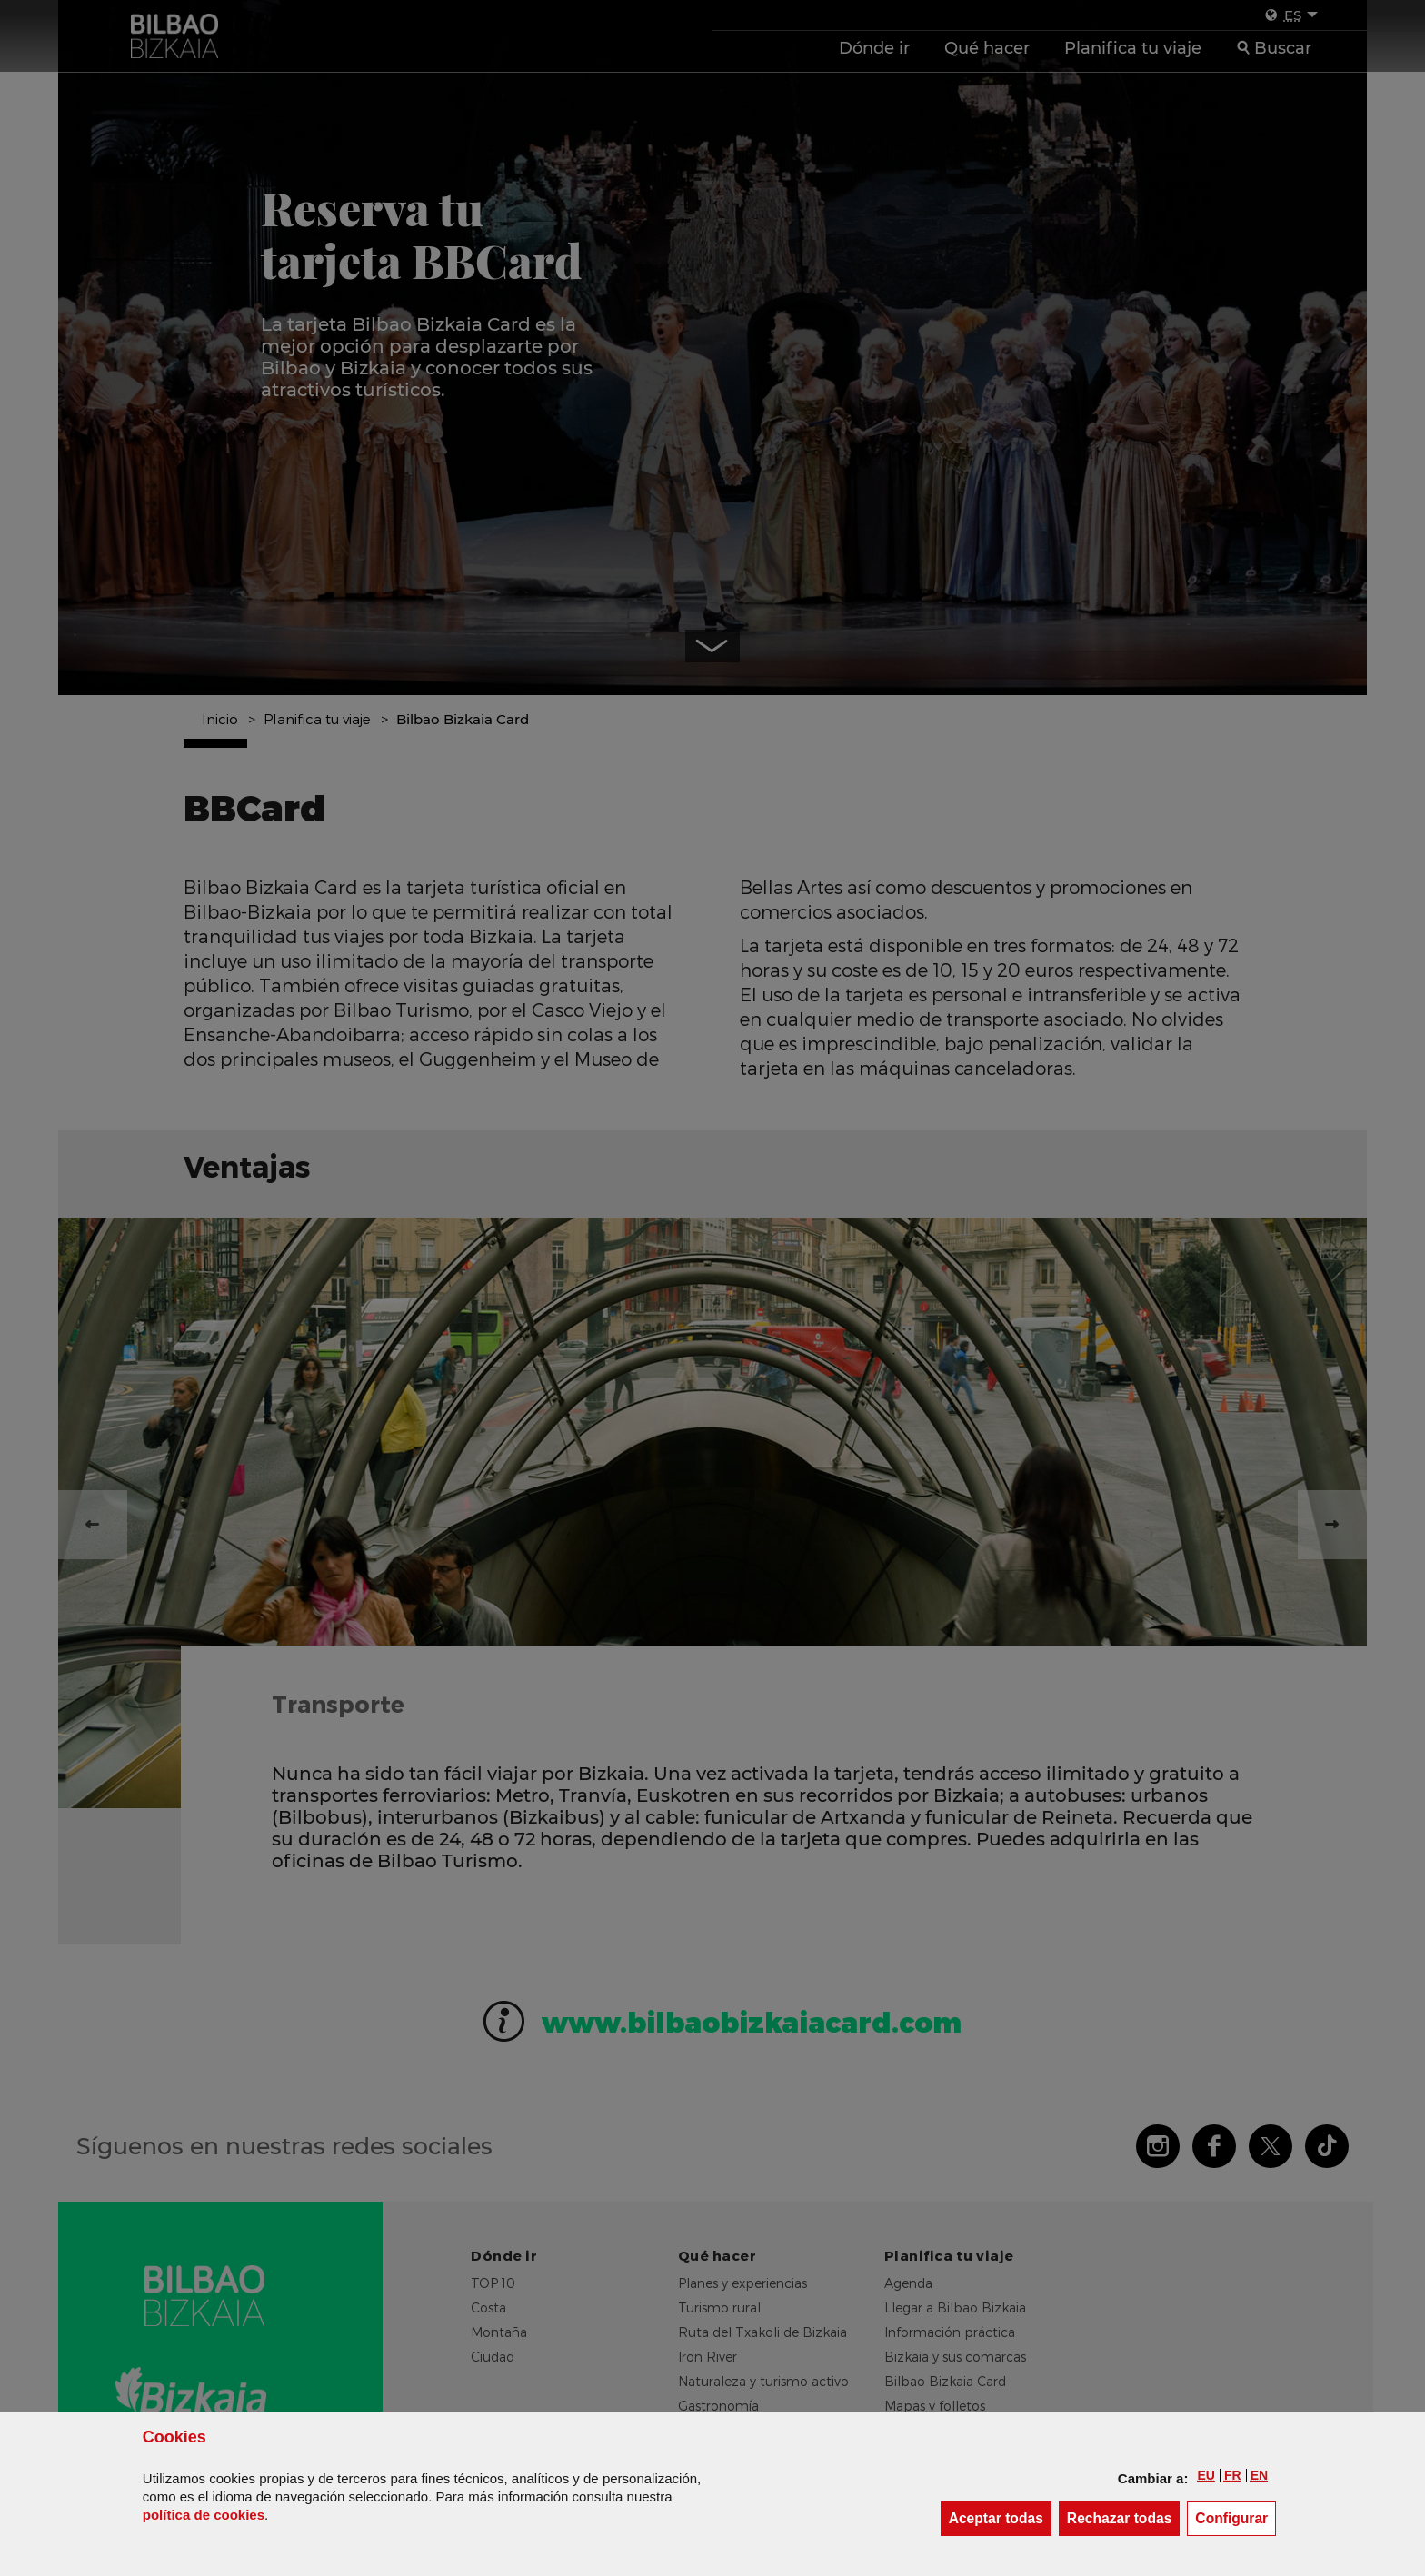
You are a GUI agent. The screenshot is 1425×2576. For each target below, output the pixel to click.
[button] (1205, 2475)
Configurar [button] (1235, 2517)
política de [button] (203, 2514)
